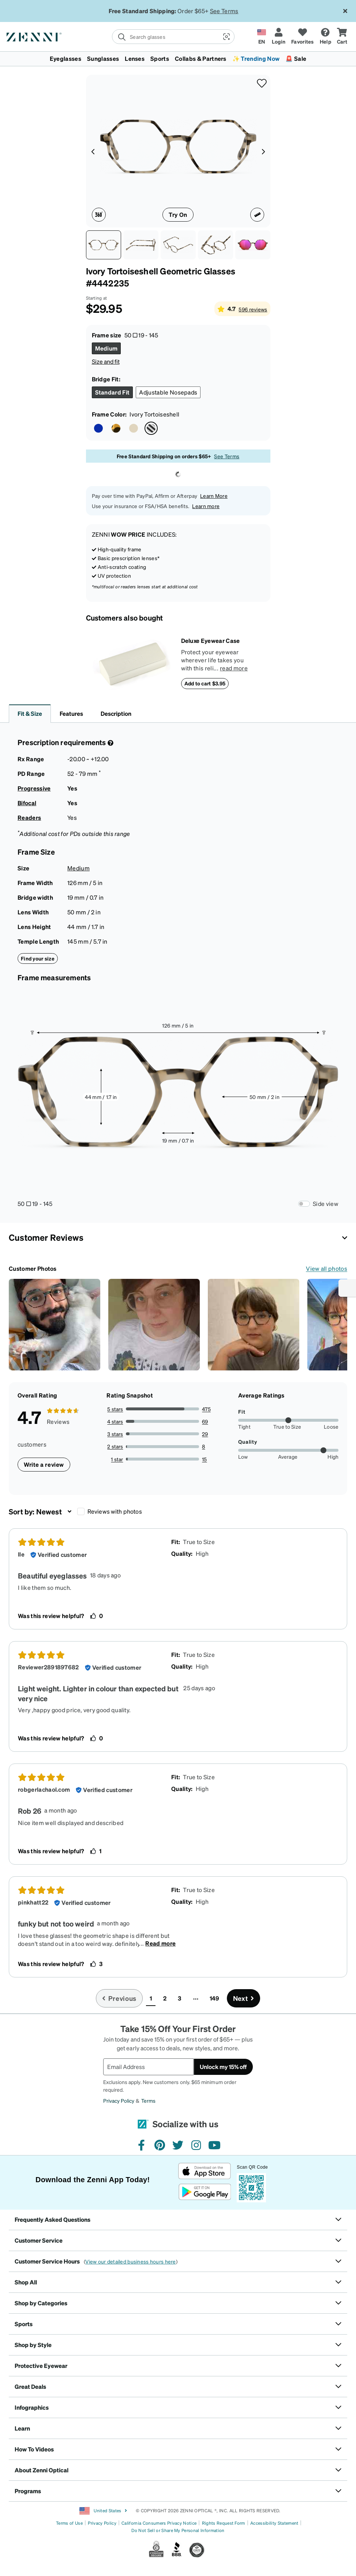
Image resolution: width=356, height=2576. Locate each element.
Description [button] (116, 713)
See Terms (224, 11)
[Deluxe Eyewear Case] (133, 662)
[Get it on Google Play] (204, 2192)
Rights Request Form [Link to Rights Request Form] (223, 2523)
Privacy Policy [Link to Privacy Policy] (102, 2523)
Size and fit (106, 361)
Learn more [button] (206, 506)
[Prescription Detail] (109, 743)
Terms (148, 2100)
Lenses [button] (135, 58)
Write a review (44, 1464)
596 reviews (253, 309)
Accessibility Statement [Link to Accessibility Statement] (274, 2523)
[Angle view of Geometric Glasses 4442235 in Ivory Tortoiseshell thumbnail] (178, 244)
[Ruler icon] (257, 215)
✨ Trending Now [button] (256, 58)
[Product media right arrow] (263, 151)
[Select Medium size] (106, 348)
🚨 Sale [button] (295, 58)
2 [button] (164, 1998)
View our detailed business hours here (130, 2261)
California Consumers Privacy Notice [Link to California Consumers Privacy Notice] (158, 2523)
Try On (178, 214)
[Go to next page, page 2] (244, 1998)
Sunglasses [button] (103, 58)
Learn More (214, 495)
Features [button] (71, 713)
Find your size (38, 958)
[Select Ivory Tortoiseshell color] (151, 428)
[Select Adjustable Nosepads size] (168, 392)
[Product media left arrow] (93, 151)
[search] (164, 37)
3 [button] (179, 1998)
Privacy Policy (119, 2100)
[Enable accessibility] (347, 1288)
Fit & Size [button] (30, 713)
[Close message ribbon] (345, 11)
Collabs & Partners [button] (200, 58)
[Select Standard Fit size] (112, 392)
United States (103, 2510)
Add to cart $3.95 (205, 683)
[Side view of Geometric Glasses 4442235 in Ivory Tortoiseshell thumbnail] (140, 244)
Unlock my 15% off (223, 2066)
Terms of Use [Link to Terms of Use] (69, 2523)
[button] (225, 36)
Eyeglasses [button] (65, 58)
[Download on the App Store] (204, 2171)
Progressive (34, 788)
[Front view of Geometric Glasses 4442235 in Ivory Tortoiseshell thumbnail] (103, 244)
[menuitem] (178, 58)
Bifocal (27, 803)
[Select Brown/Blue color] (98, 428)
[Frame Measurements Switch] (304, 1204)
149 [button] (215, 1998)
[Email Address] (148, 2066)
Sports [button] (159, 58)
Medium (78, 868)
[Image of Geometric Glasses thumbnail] (252, 244)
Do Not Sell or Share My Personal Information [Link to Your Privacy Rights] (177, 2530)
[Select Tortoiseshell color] (116, 428)
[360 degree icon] (99, 215)
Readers (29, 817)
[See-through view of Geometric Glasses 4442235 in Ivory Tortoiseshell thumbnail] (215, 244)
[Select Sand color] (133, 428)
